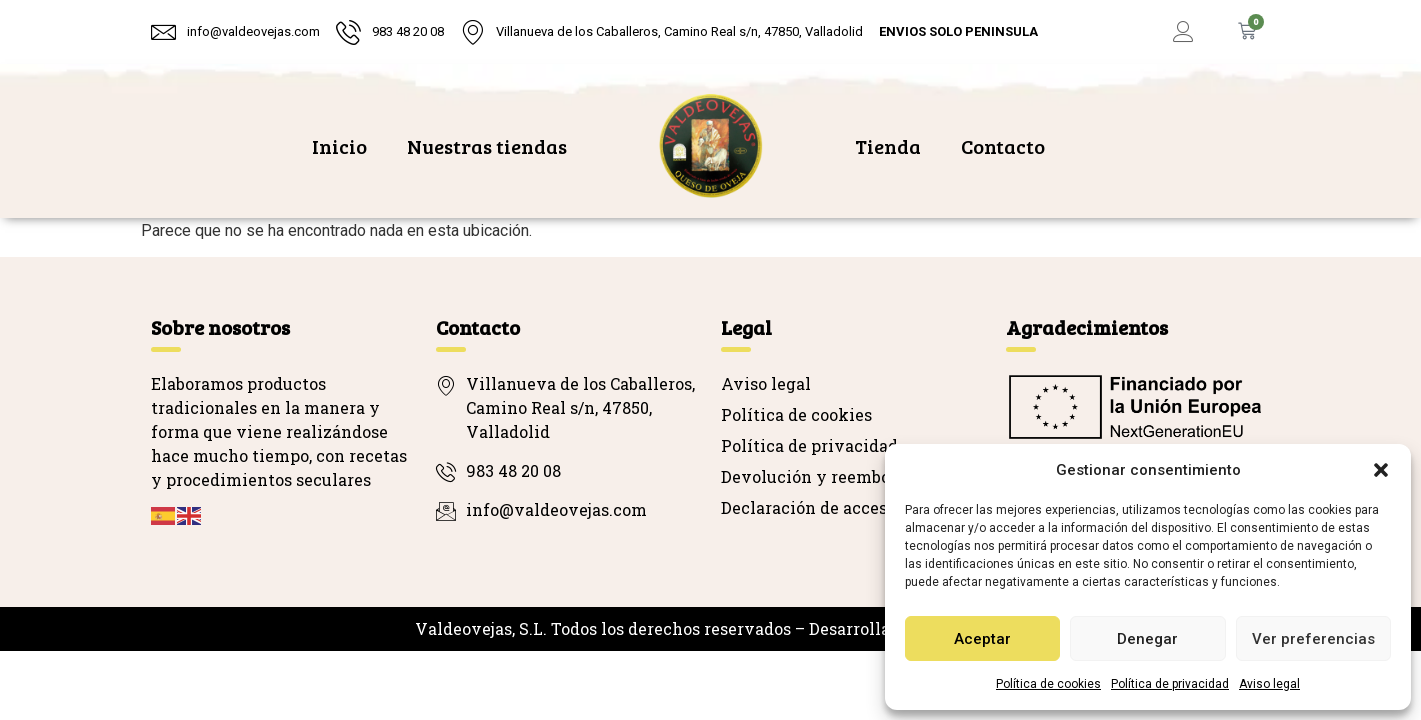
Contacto (1003, 146)
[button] (1381, 470)
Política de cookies (1048, 684)
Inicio (339, 146)
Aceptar (982, 639)
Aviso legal (1269, 684)
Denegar (1147, 639)
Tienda (888, 146)
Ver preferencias (1313, 639)
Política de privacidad (1170, 684)
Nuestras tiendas (487, 146)
